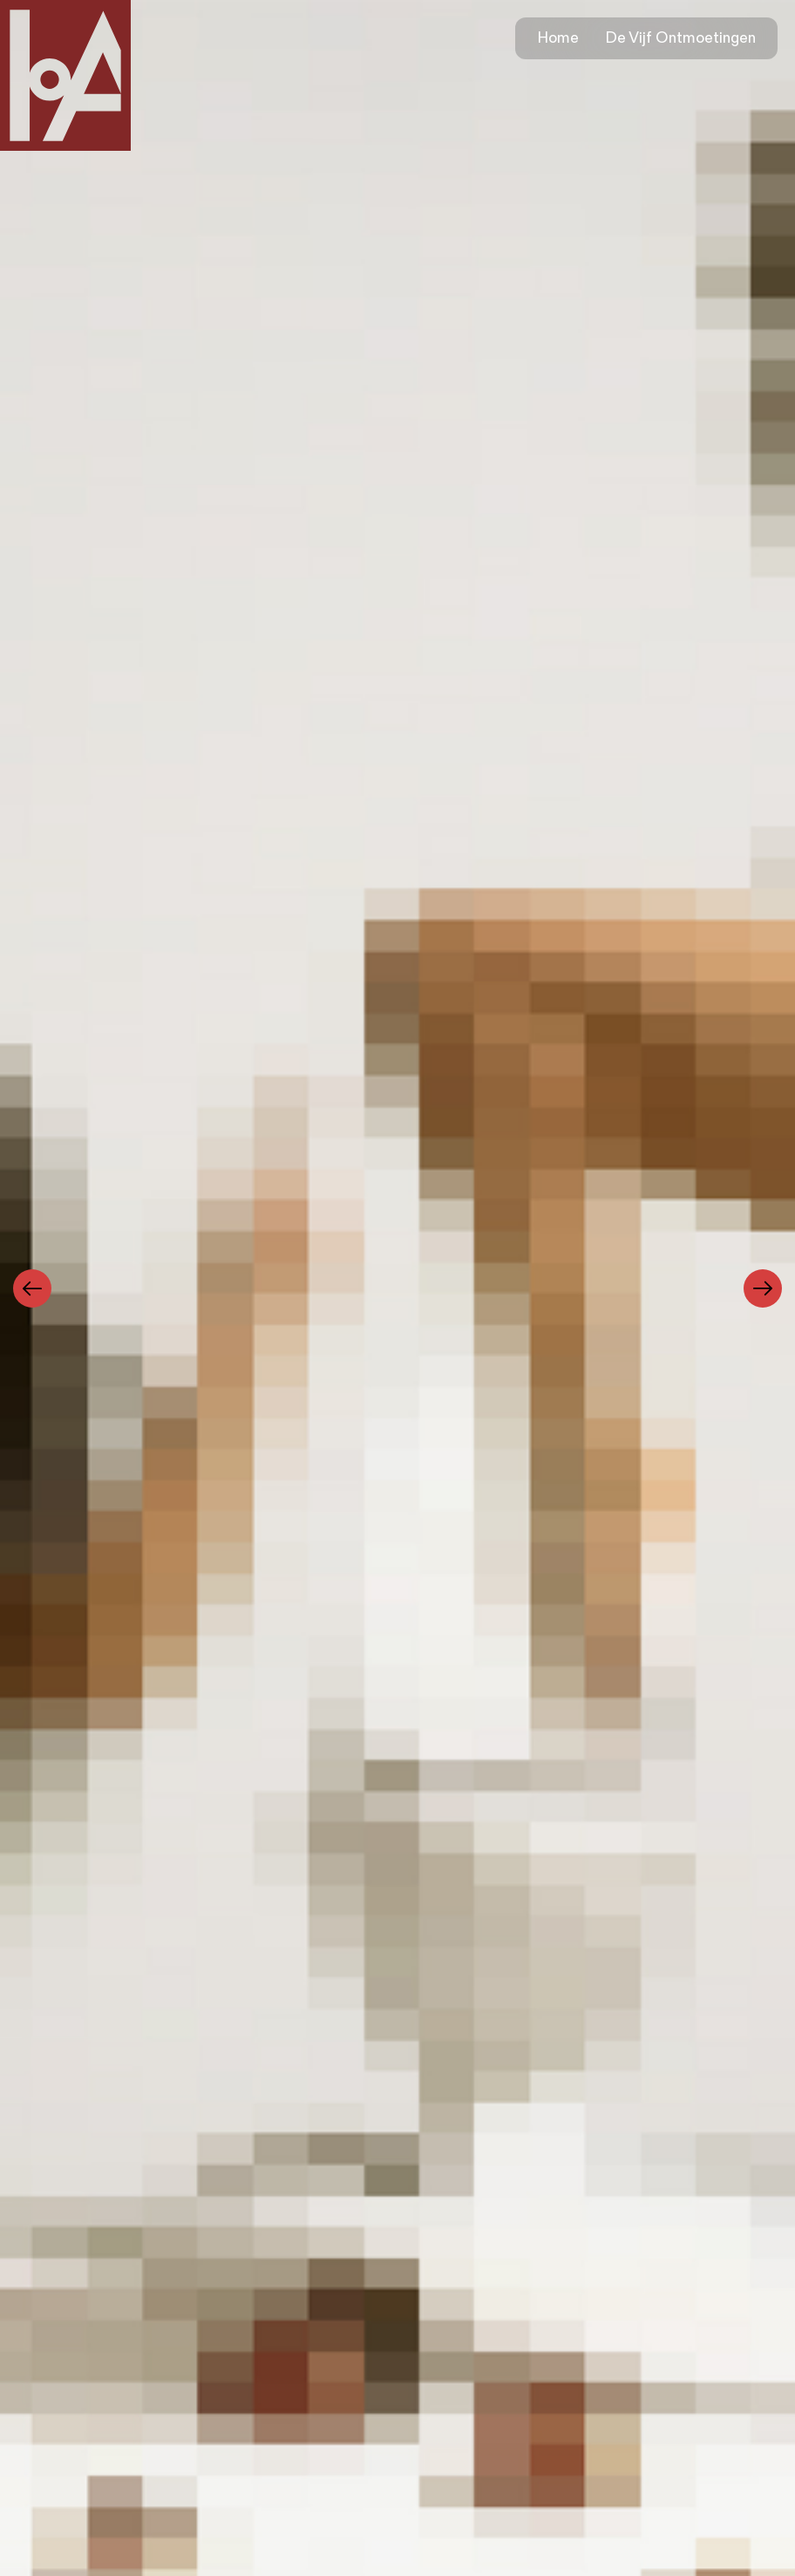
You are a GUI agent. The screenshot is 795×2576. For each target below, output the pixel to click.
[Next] (763, 1288)
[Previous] (32, 1288)
